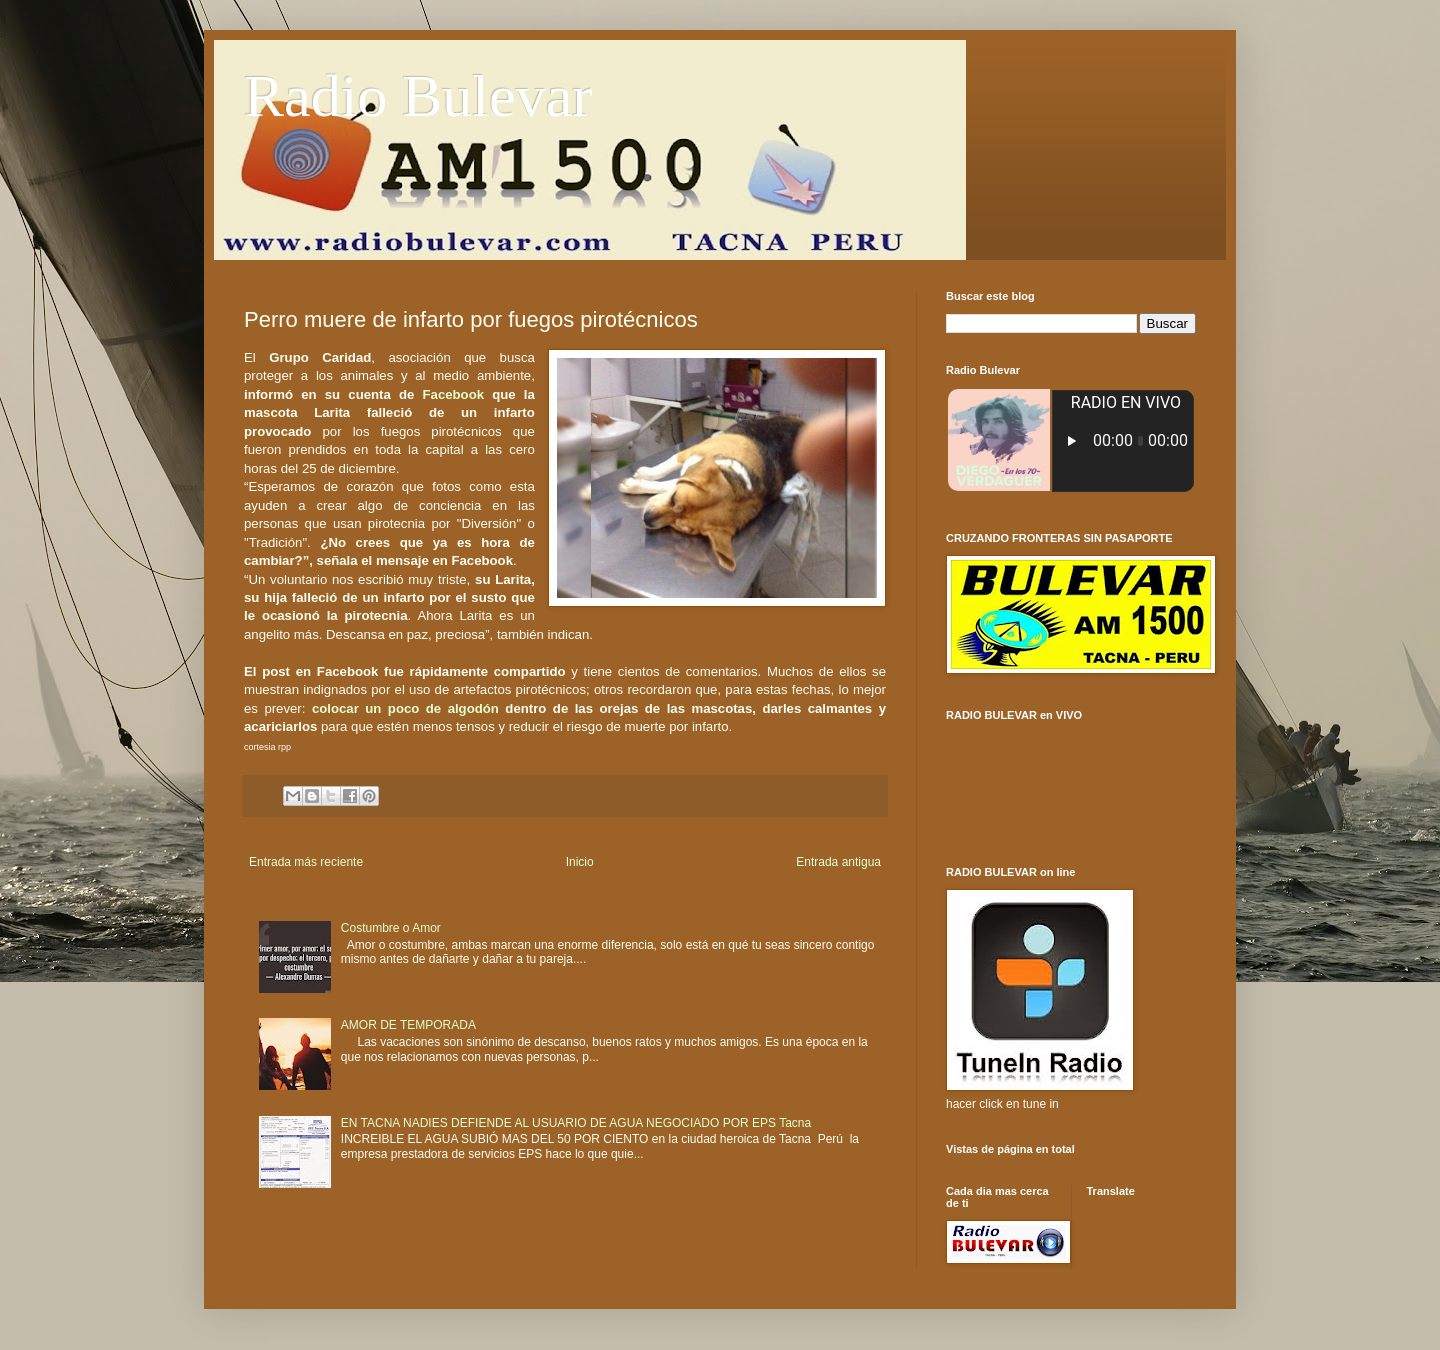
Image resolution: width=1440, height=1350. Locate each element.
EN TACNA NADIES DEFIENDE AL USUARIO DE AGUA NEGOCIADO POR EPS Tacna (576, 1123)
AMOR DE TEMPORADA (408, 1025)
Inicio (580, 862)
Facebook (454, 394)
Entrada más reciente (306, 862)
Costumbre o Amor (391, 928)
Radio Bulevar (418, 96)
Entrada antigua (838, 862)
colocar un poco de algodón (405, 708)
